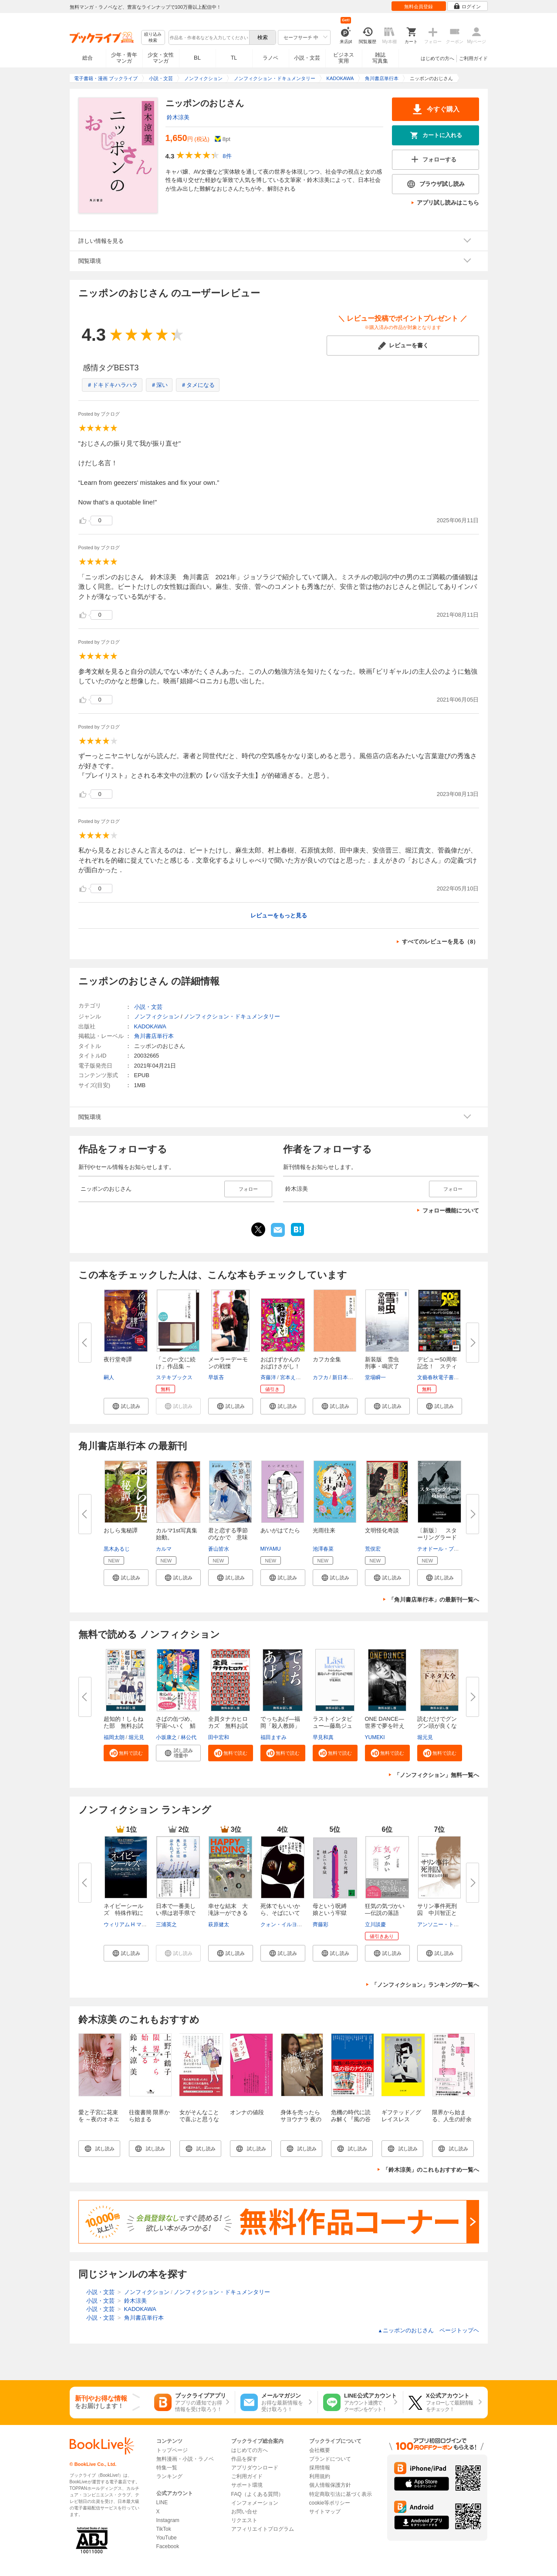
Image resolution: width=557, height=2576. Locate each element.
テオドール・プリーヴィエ (448, 1549)
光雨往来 (324, 1530)
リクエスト (244, 2520)
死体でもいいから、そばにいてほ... (280, 1913)
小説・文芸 (307, 58)
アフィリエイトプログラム (262, 2529)
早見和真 (323, 1737)
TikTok (163, 2529)
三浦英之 (166, 1924)
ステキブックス (174, 1377)
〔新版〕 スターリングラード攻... (437, 1537)
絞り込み (153, 38)
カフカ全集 (327, 1359)
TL (234, 58)
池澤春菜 (323, 1549)
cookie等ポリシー (330, 2503)
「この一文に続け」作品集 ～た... (176, 1366)
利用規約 (319, 2476)
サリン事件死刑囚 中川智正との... (437, 1913)
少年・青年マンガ (124, 58)
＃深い (159, 385)
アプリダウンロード (254, 2468)
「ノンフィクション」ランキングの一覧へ (425, 1985)
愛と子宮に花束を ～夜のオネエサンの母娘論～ (99, 2119)
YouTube (166, 2538)
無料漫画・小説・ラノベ (185, 2459)
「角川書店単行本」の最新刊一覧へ (433, 1599)
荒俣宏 (373, 1549)
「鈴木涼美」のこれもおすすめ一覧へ (431, 2169)
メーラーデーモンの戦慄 (228, 1363)
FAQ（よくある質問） (257, 2494)
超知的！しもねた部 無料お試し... (123, 1726)
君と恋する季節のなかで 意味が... (228, 1537)
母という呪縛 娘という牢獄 (332, 1909)
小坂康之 (166, 1737)
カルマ (164, 1549)
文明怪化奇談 (382, 1530)
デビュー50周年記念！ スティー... (437, 1366)
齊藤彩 (320, 1924)
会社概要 (319, 2450)
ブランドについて (330, 2459)
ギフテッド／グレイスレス (401, 2116)
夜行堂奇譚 (118, 1359)
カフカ (320, 1377)
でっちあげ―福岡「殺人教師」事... (280, 1726)
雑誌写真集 (380, 58)
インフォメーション (254, 2503)
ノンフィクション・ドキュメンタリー (232, 1016)
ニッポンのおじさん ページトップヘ (428, 2330)
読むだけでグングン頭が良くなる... (437, 1726)
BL (197, 57)
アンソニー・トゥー (440, 1924)
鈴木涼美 (178, 117)
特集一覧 (166, 2468)
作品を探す (244, 2459)
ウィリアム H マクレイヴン (136, 1924)
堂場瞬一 (375, 1377)
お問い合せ (244, 2512)
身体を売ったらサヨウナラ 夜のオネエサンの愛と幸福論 (301, 2122)
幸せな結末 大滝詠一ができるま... (228, 1913)
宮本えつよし (295, 1377)
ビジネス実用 (343, 58)
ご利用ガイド (473, 58)
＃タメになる (198, 385)
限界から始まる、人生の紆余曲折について (452, 2119)
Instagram (167, 2520)
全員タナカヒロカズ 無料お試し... (228, 1726)
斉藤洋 (268, 1377)
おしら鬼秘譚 (121, 1530)
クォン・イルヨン (281, 1924)
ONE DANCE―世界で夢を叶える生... (385, 1726)
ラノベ (270, 58)
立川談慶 (375, 1924)
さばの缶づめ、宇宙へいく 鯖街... (176, 1726)
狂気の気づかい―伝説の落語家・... (385, 1913)
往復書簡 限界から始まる (149, 2116)
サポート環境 (247, 2485)
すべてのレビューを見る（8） (440, 941)
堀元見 (136, 1737)
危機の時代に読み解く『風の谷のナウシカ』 (351, 2119)
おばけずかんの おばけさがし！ (283, 1363)
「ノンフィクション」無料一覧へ (436, 1775)
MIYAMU (270, 1549)
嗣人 (109, 1377)
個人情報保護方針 (330, 2485)
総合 (87, 58)
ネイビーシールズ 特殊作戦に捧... (123, 1913)
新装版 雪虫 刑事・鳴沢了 (385, 1363)
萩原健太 (218, 1924)
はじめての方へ (437, 58)
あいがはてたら (280, 1530)
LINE (162, 2502)
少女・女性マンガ (161, 58)
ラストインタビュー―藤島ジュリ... (332, 1726)
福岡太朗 (114, 1737)
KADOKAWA (150, 1026)
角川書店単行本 (154, 1036)
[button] (126, 1406)
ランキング (169, 2476)
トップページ (172, 2450)
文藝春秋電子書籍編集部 (446, 1377)
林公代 (188, 1737)
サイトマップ (325, 2512)
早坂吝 (216, 1377)
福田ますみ (273, 1737)
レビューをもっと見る (278, 915)
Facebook (167, 2546)
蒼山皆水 (218, 1549)
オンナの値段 (247, 2112)
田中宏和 (218, 1737)
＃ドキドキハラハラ (112, 385)
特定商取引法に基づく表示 (340, 2494)
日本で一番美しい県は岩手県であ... (176, 1913)
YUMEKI (375, 1737)
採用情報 (319, 2468)
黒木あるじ (117, 1549)
